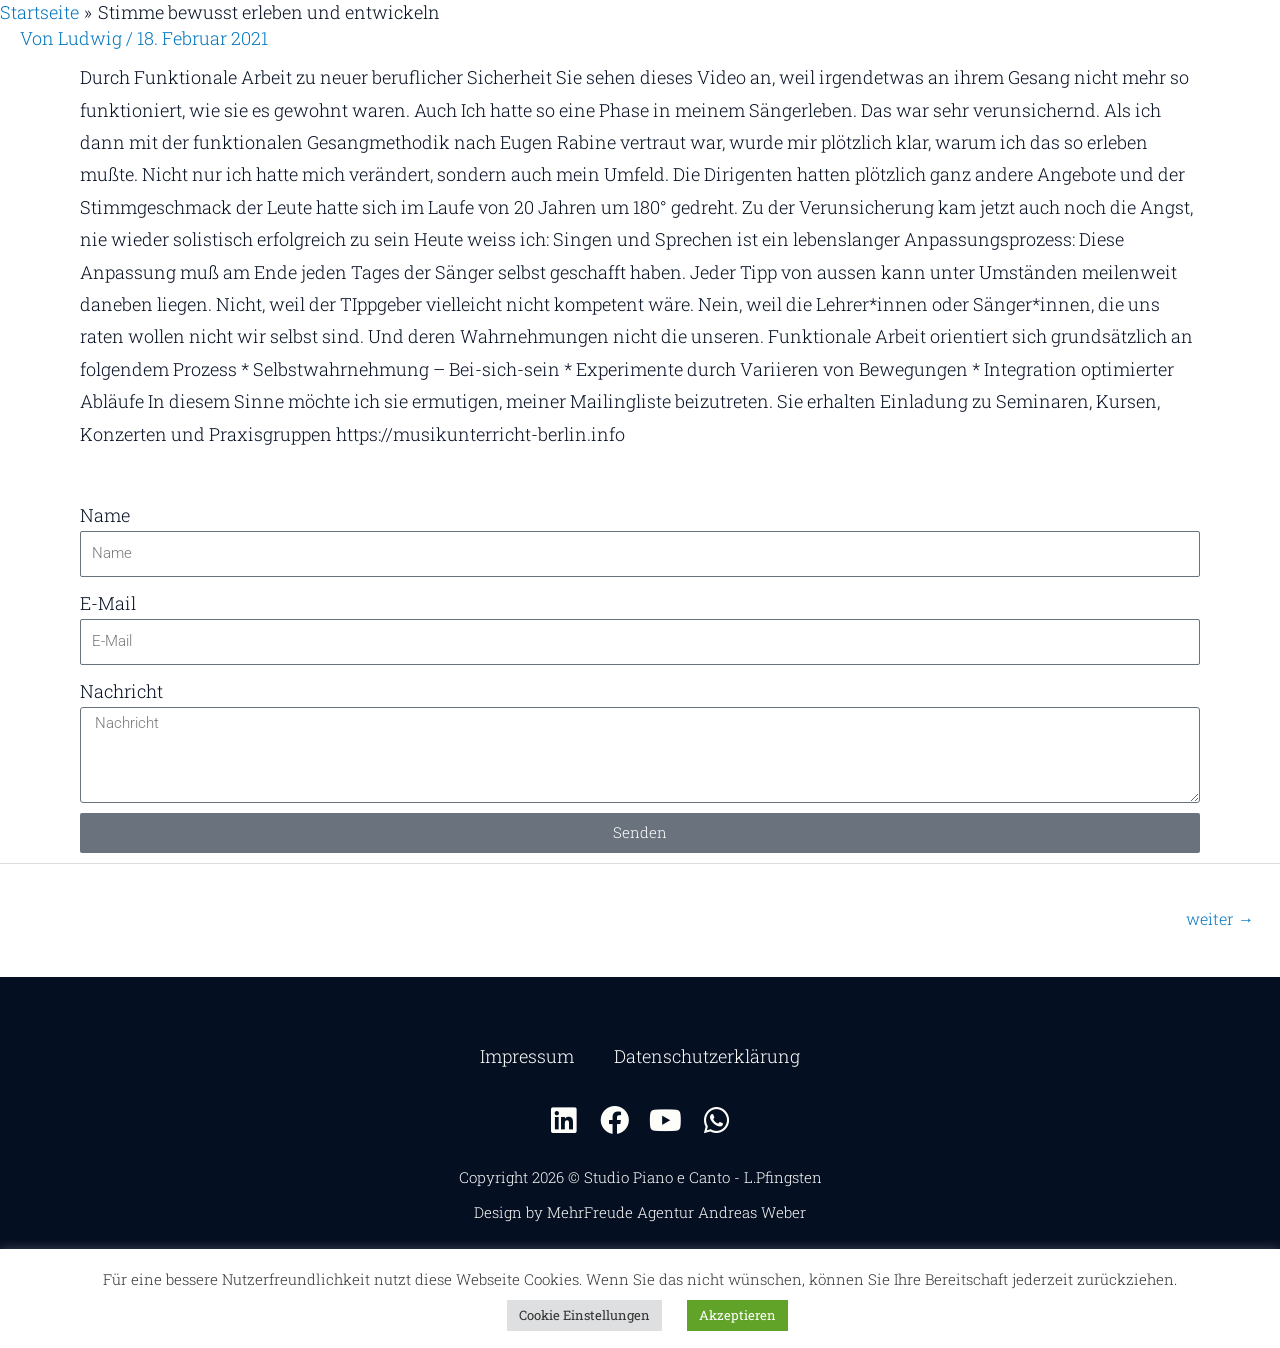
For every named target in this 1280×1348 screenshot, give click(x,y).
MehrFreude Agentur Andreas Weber (676, 1212)
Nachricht (121, 691)
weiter (1220, 918)
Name (105, 515)
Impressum (527, 1056)
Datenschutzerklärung (707, 1056)
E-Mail (108, 603)
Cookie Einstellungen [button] (584, 1315)
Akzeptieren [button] (737, 1315)
